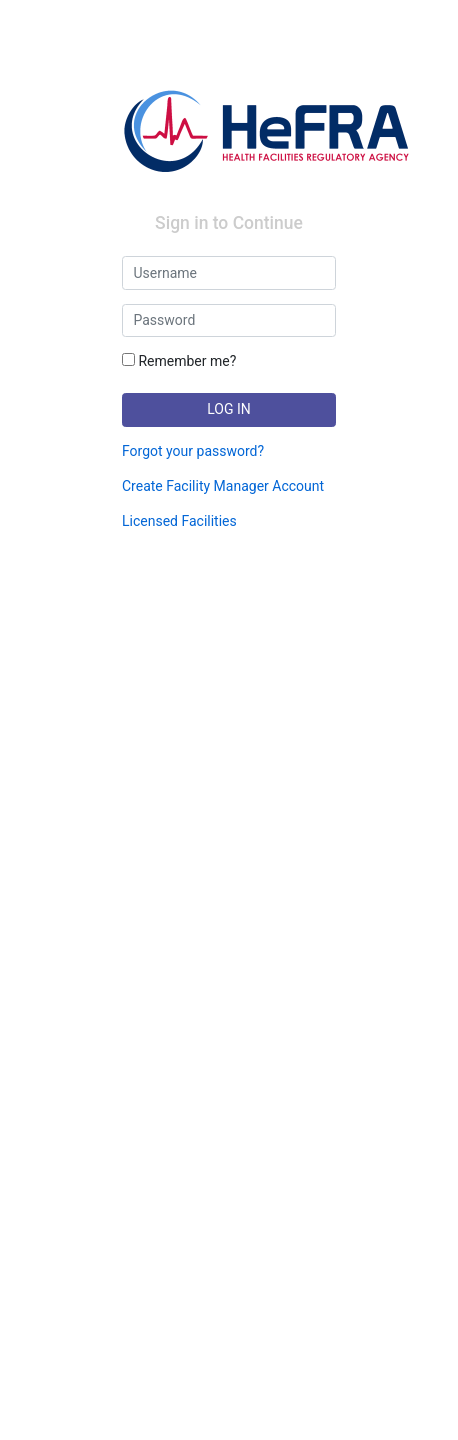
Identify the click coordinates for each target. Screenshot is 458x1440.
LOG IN (229, 409)
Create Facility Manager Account (223, 486)
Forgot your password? (193, 451)
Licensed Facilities (179, 521)
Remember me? (179, 361)
